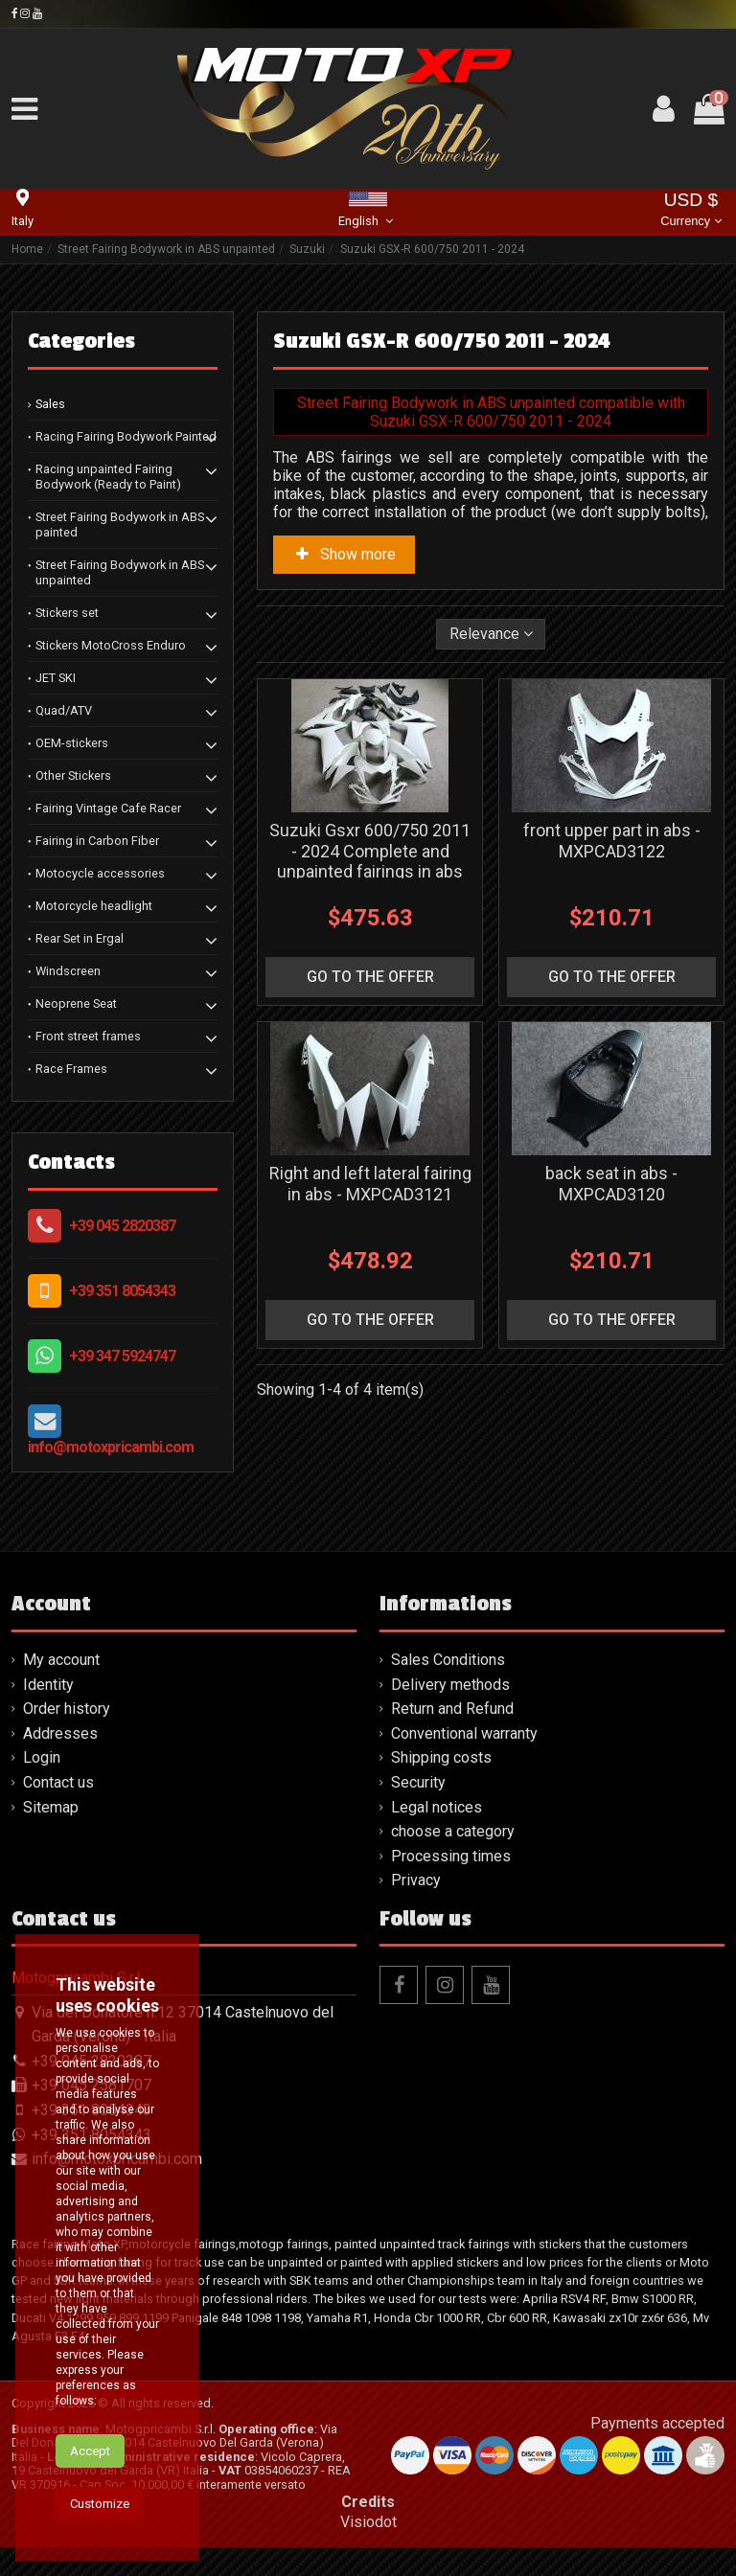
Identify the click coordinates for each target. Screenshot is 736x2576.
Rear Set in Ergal (79, 938)
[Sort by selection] (491, 634)
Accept (90, 2464)
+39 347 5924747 (122, 1356)
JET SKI (55, 678)
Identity (48, 1685)
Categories (81, 341)
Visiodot (368, 2522)
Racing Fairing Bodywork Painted (126, 436)
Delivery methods (450, 1685)
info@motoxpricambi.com (111, 1447)
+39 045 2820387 (122, 1226)
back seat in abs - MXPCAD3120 (611, 1183)
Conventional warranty (464, 1733)
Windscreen (68, 971)
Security (418, 1782)
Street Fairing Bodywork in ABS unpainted (119, 572)
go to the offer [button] (370, 977)
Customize (99, 2517)
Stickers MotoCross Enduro (110, 645)
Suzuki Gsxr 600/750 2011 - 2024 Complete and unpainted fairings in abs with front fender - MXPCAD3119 (370, 871)
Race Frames (71, 1068)
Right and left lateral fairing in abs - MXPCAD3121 (370, 1183)
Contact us (58, 1782)
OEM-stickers (71, 743)
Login (41, 1757)
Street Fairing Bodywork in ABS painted (119, 524)
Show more (344, 554)
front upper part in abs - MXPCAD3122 (612, 840)
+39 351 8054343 (122, 1291)
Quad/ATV (63, 710)
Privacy (416, 1880)
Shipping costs (441, 1757)
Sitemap (51, 1807)
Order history (66, 1708)
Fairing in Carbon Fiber (97, 840)
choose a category (453, 1831)
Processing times (451, 1856)
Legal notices (436, 1807)
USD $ (690, 211)
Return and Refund (452, 1708)
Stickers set (67, 612)
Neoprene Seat (76, 1003)
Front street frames (88, 1036)
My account (61, 1660)
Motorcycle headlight (93, 906)
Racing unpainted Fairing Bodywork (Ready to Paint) (108, 476)
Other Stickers (73, 775)
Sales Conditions (448, 1660)
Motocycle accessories (100, 873)
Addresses (60, 1733)
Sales (50, 404)
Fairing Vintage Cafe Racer (108, 808)
